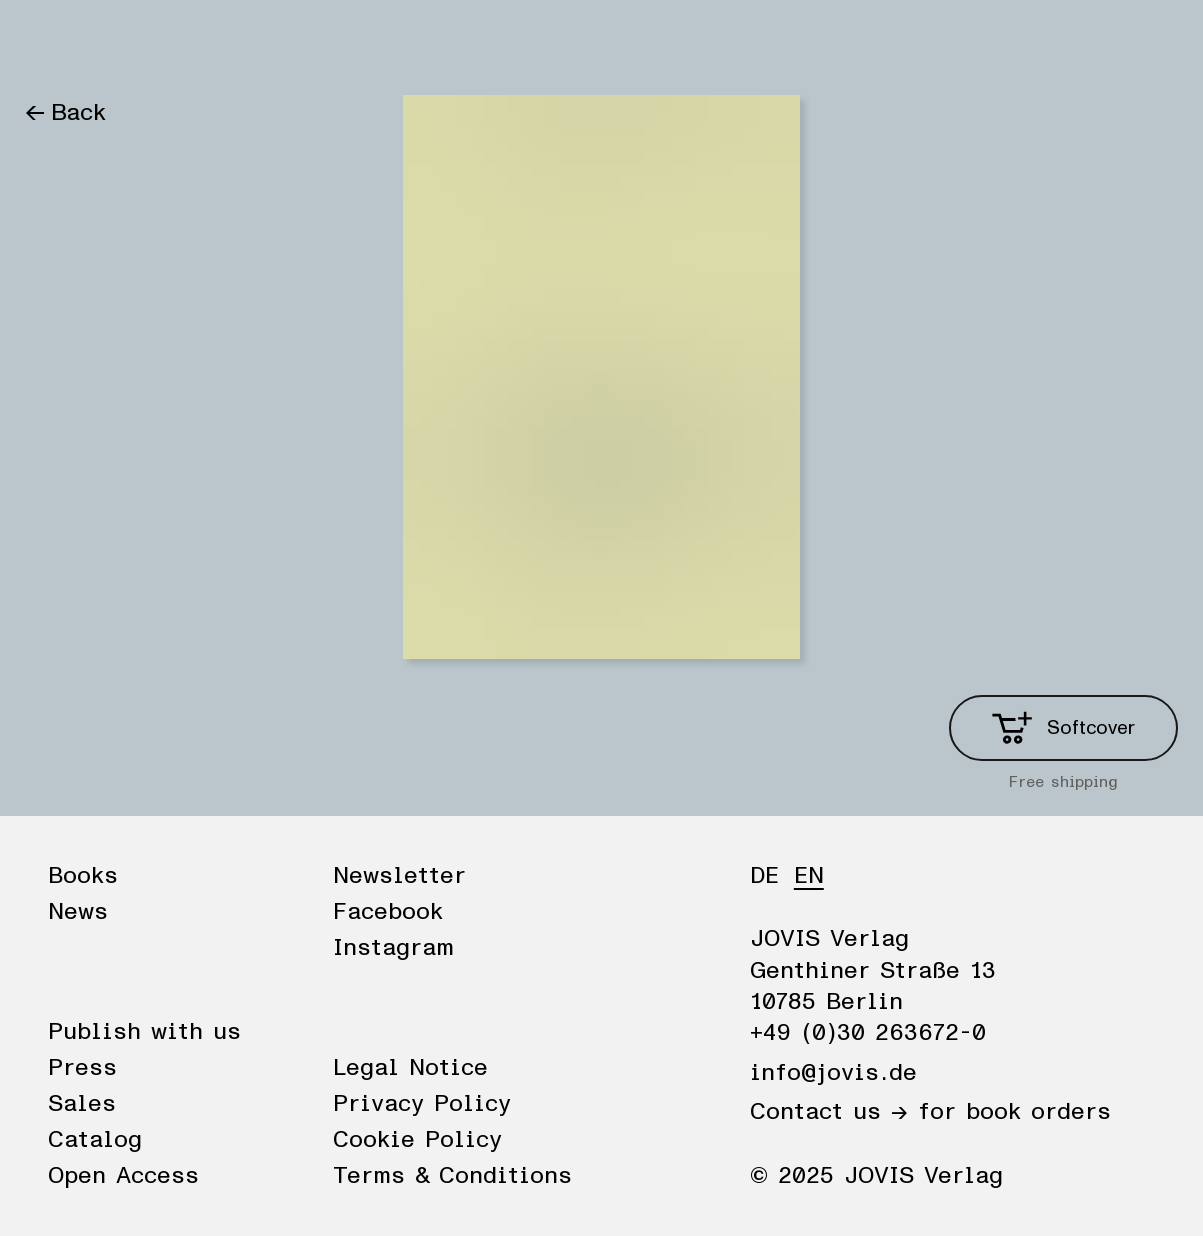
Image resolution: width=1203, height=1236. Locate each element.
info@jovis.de (833, 1073)
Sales (82, 1104)
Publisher (252, 42)
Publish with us (144, 1032)
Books (58, 42)
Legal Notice (410, 1068)
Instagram (393, 948)
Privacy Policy (422, 1104)
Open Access (123, 1176)
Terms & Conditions (452, 1176)
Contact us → (829, 1112)
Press (82, 1068)
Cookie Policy (417, 1140)
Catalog (95, 1140)
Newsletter (399, 876)
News (147, 42)
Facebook (388, 912)
